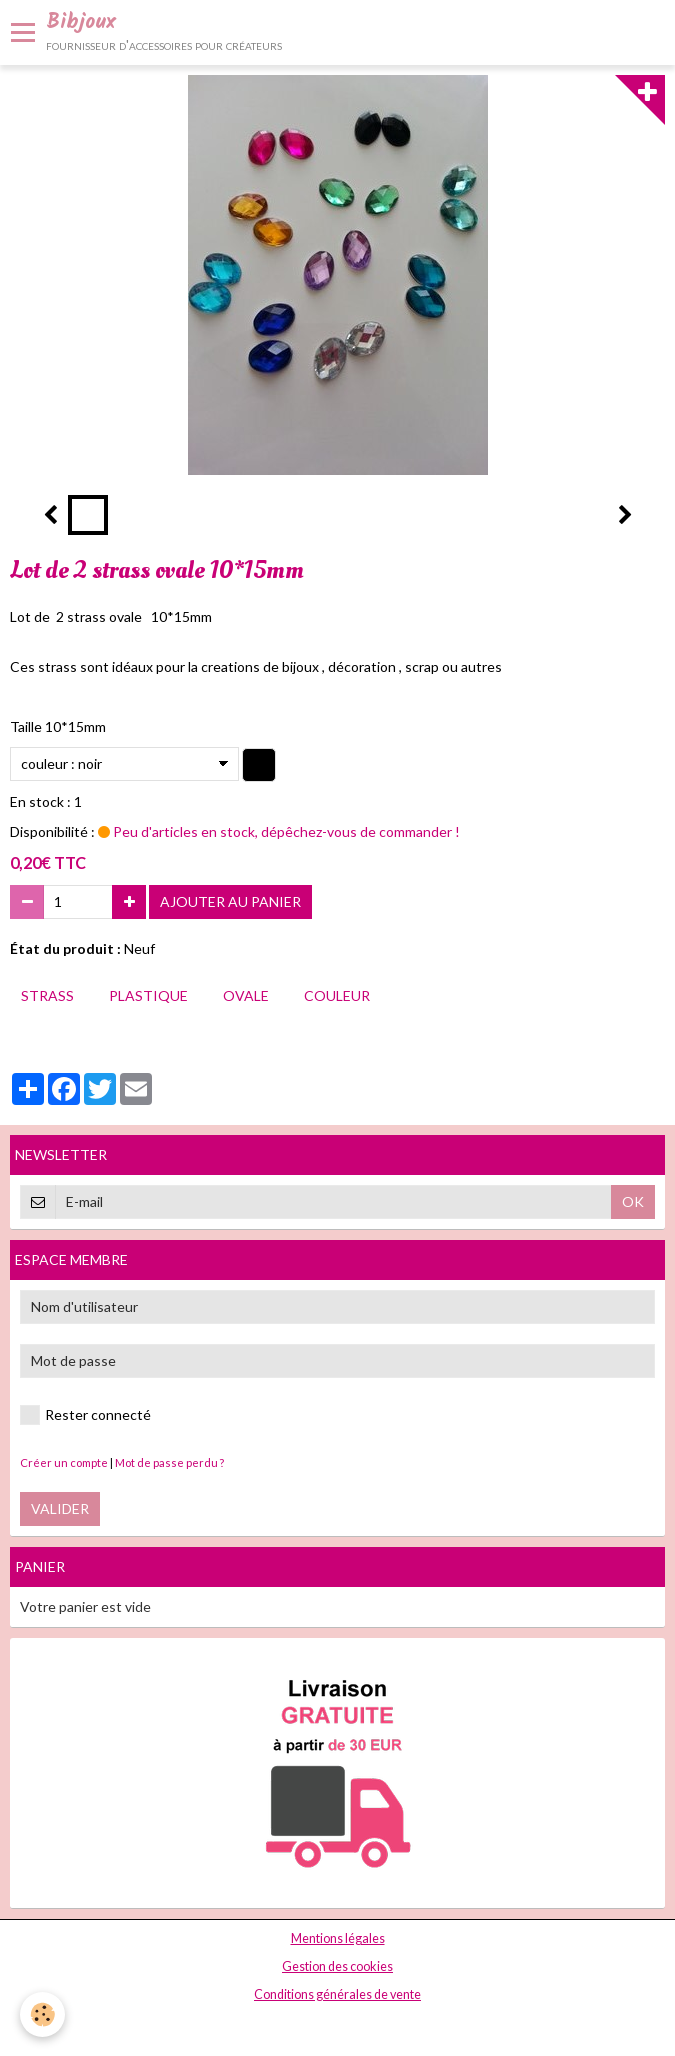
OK (633, 1201)
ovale (246, 995)
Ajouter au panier (230, 901)
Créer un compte (64, 1462)
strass (47, 995)
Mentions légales (338, 1938)
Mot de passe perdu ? (169, 1462)
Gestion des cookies (337, 1966)
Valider (60, 1508)
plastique (148, 995)
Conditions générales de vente (337, 1994)
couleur (337, 995)
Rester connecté (85, 1415)
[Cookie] (42, 2014)
